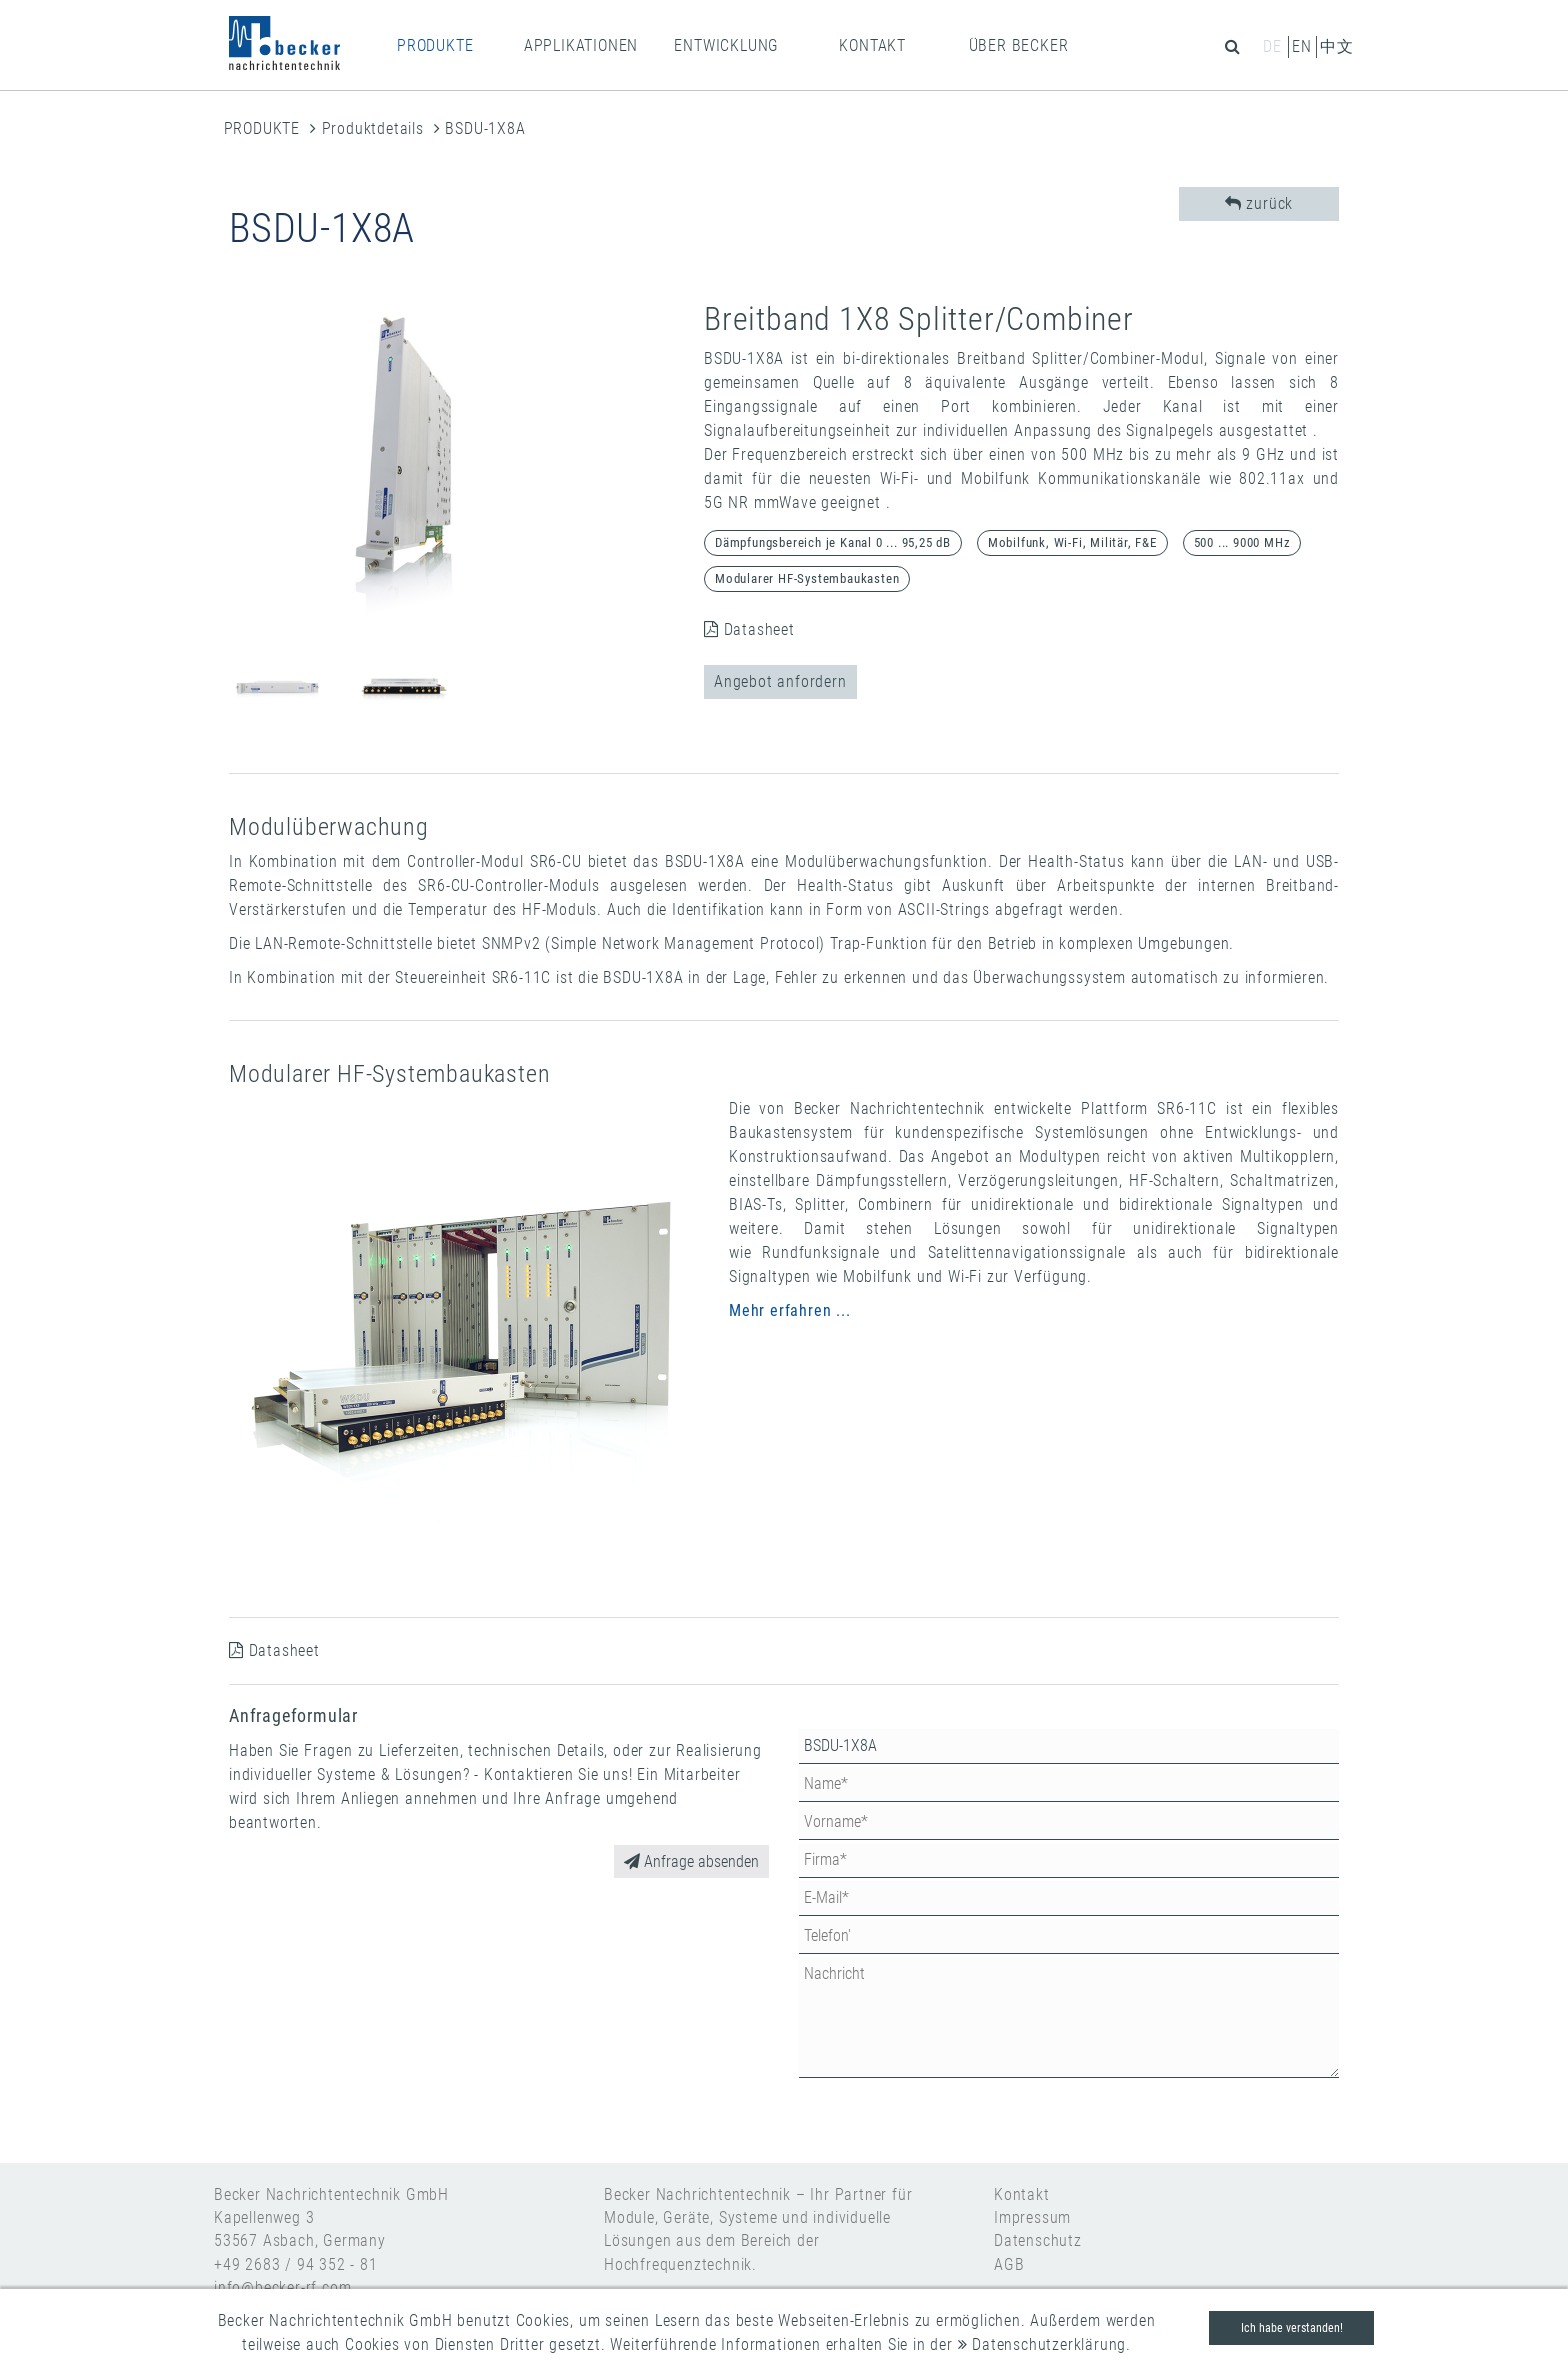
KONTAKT (872, 45)
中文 (1337, 46)
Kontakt (1022, 2194)
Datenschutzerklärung (1042, 2344)
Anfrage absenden (691, 1861)
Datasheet (749, 629)
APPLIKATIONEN (581, 45)
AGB (1009, 2264)
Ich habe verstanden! (1292, 2328)
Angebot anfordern (780, 681)
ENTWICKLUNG (726, 45)
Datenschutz (1038, 2240)
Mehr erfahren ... (790, 1310)
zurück (1259, 203)
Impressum (1032, 2217)
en (1302, 46)
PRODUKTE (435, 45)
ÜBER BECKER (1019, 45)
